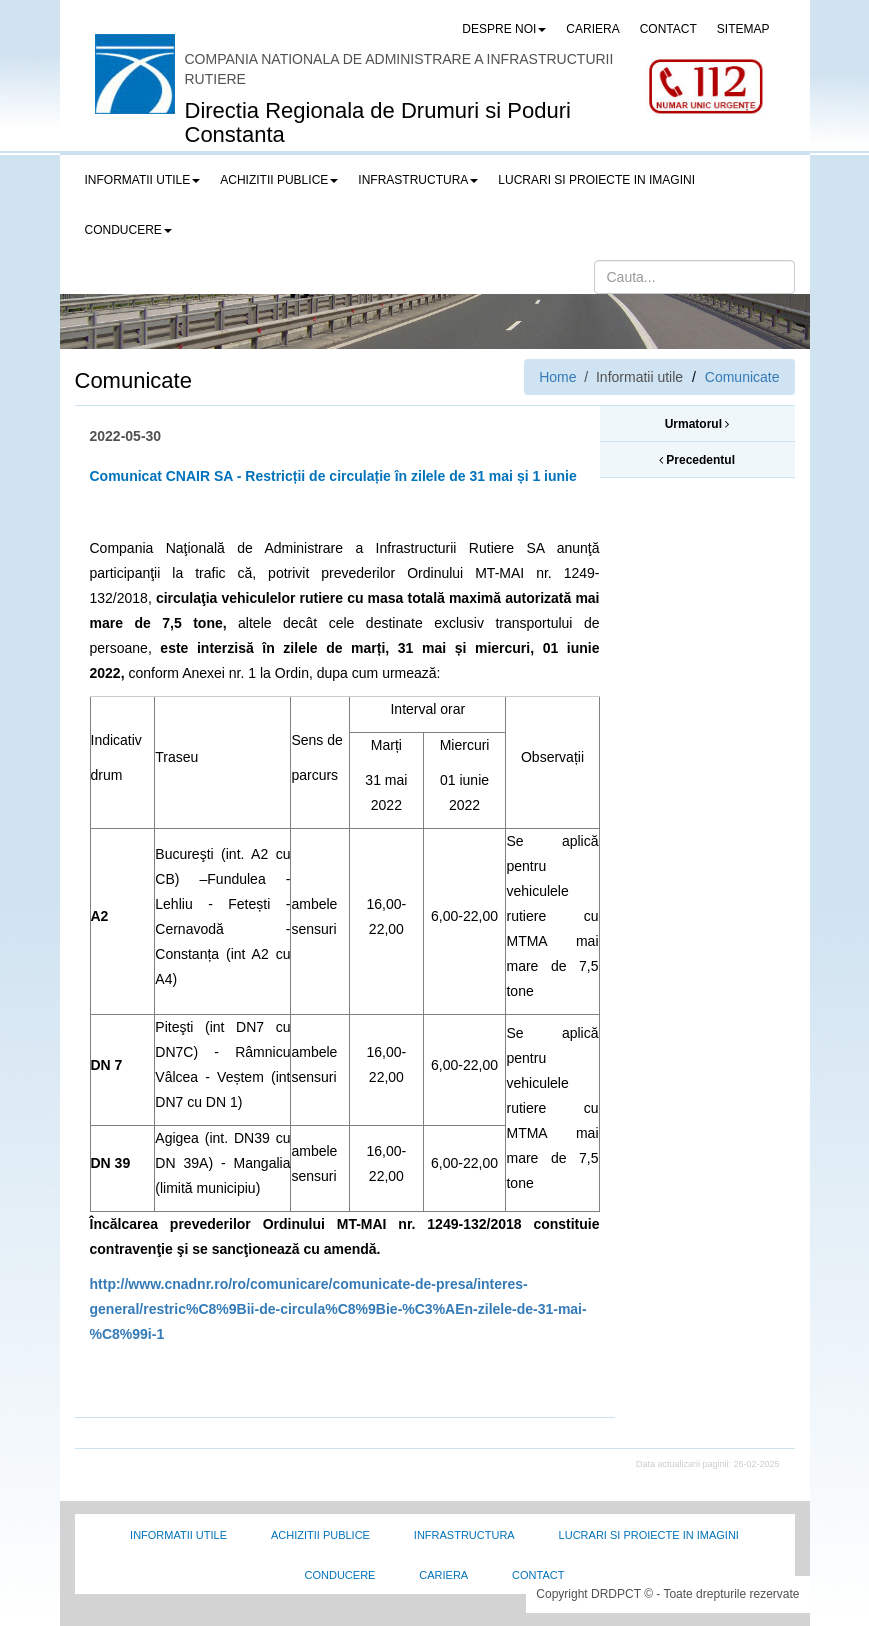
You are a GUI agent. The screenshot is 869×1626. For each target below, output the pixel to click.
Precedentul (697, 460)
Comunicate (742, 377)
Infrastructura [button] (418, 180)
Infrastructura (464, 1535)
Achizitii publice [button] (279, 180)
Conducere (340, 1575)
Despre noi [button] (504, 29)
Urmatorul (697, 424)
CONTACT (668, 29)
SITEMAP (743, 29)
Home (557, 377)
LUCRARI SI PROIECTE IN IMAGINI (596, 180)
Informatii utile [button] (143, 180)
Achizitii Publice (320, 1535)
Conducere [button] (128, 230)
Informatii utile (178, 1535)
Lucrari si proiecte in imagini (649, 1535)
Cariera (443, 1575)
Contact (538, 1575)
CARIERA (592, 29)
